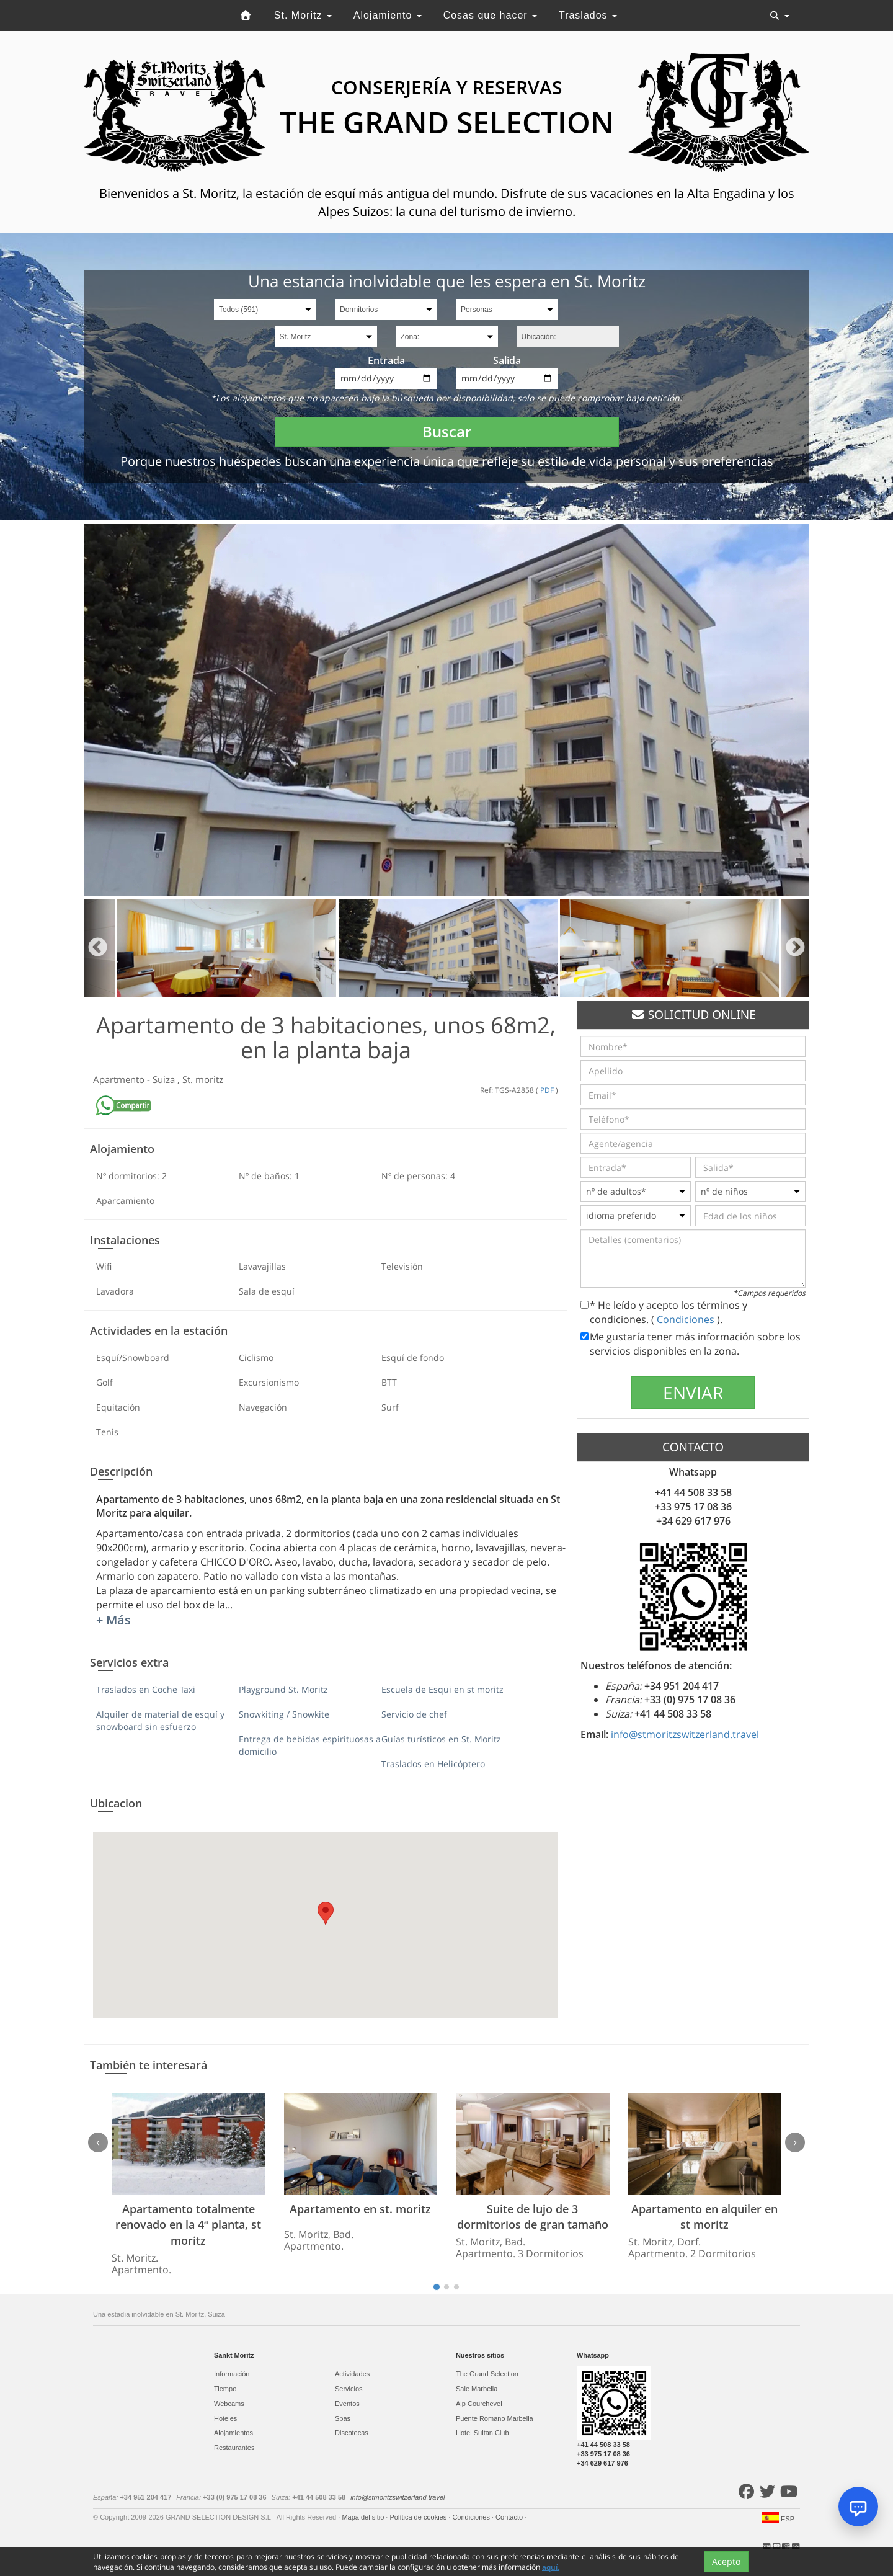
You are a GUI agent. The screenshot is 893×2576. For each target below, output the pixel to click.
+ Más (113, 1619)
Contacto (510, 2517)
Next (795, 948)
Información (231, 2374)
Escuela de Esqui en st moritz (442, 1689)
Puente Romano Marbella (494, 2418)
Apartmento (120, 1079)
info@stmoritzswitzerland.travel (685, 1734)
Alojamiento (387, 15)
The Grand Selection (487, 2374)
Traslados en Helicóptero (433, 1764)
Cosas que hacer (490, 15)
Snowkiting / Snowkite (284, 1714)
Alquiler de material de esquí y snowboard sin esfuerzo (160, 1720)
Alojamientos (233, 2432)
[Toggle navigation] (779, 15)
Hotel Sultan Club (482, 2432)
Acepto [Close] (726, 2561)
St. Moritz (303, 15)
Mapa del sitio (364, 2517)
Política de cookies (418, 2517)
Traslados (588, 15)
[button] (326, 1913)
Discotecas (351, 2432)
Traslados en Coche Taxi (145, 1689)
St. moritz (202, 1079)
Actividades (352, 2374)
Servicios (349, 2388)
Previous (98, 948)
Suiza (165, 1079)
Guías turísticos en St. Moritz (441, 1739)
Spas (342, 2418)
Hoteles (225, 2418)
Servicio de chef (414, 1714)
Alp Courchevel (479, 2403)
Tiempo (225, 2388)
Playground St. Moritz (283, 1689)
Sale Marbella (476, 2388)
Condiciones (687, 1319)
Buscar (446, 431)
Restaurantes (234, 2447)
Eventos (347, 2403)
